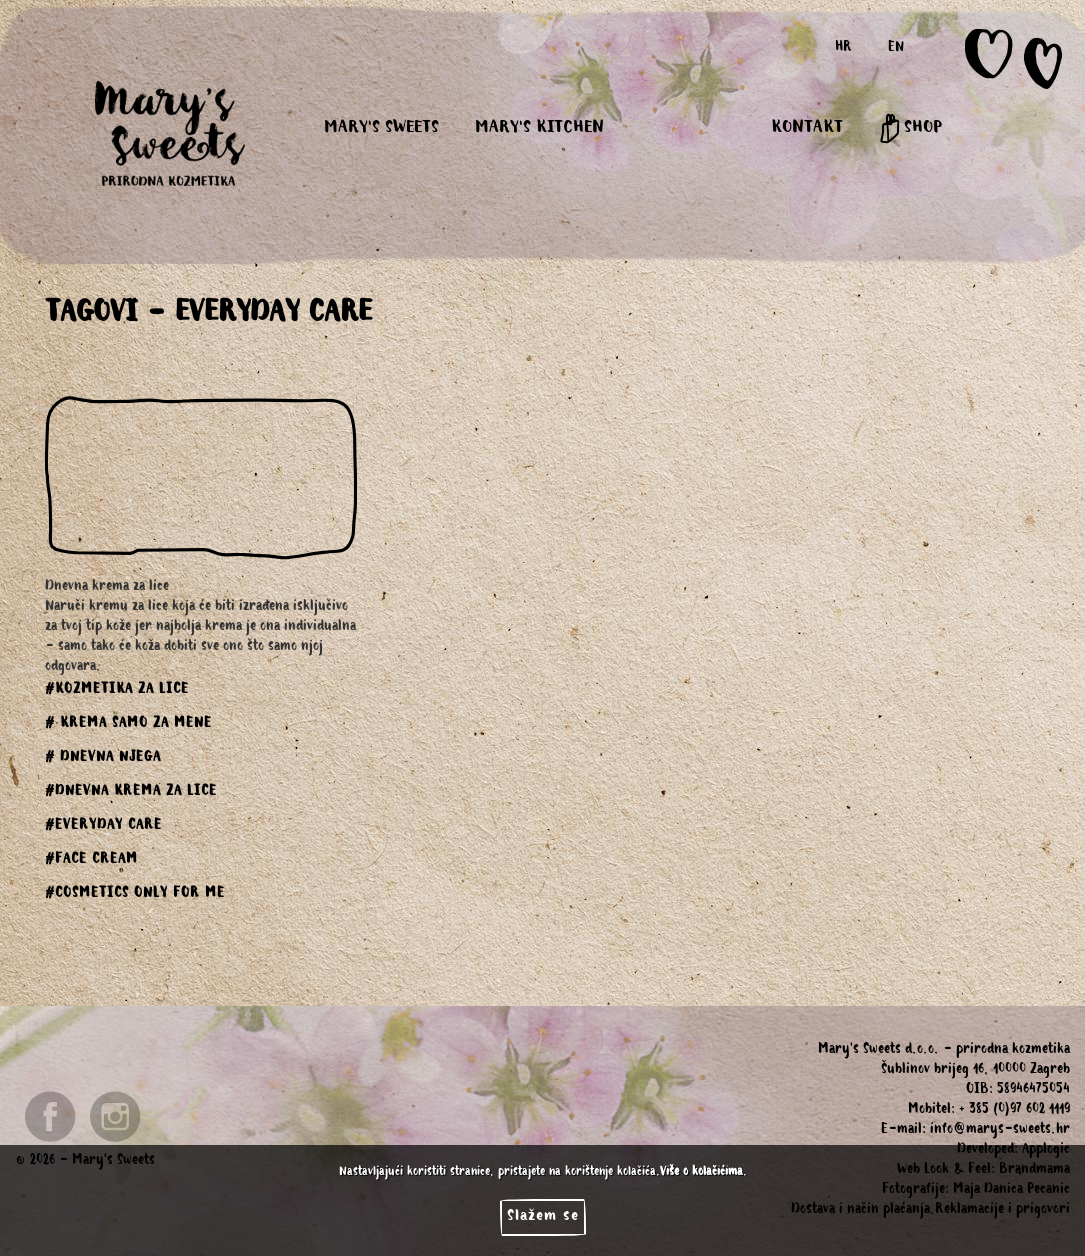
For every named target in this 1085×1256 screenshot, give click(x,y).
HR (843, 49)
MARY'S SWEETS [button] (381, 129)
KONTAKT (807, 129)
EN (896, 49)
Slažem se (543, 1217)
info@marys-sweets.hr (1000, 1131)
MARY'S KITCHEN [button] (539, 129)
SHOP (910, 129)
